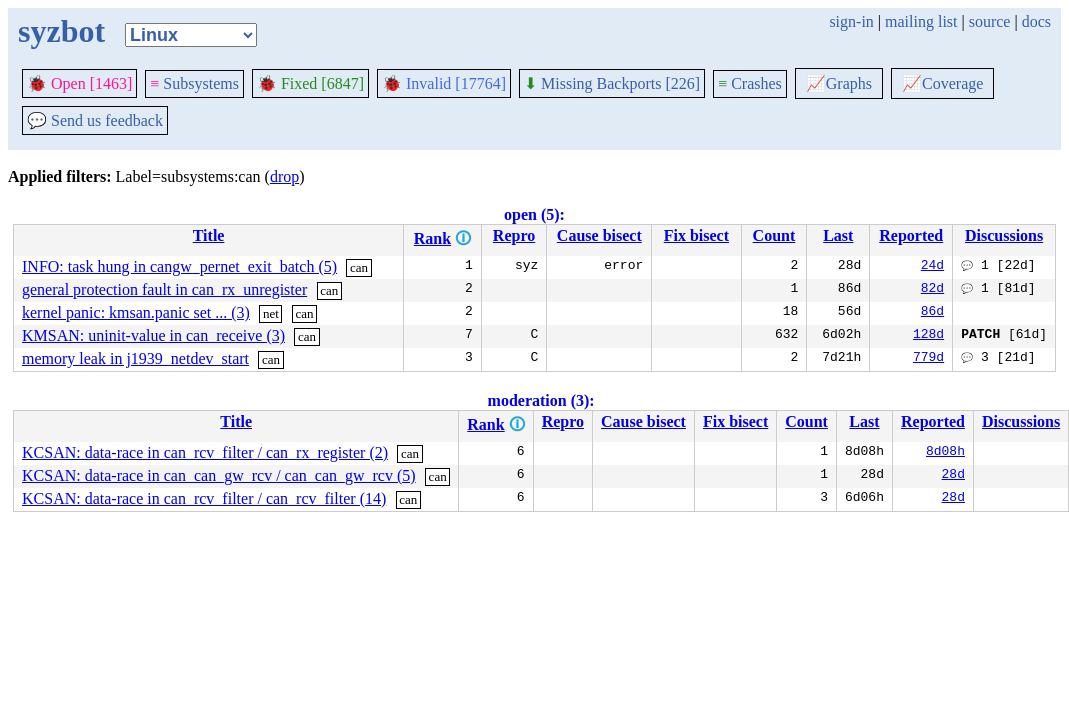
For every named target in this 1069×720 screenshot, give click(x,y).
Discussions (1004, 235)
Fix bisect (696, 235)
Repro (514, 235)
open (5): (534, 214)
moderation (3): (541, 400)
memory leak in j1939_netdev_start (135, 358)
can (359, 267)
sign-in (851, 21)
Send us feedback (95, 120)
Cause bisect (599, 235)
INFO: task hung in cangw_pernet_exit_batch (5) (179, 266)
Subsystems (194, 83)
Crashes (750, 83)
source (990, 21)
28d (953, 476)
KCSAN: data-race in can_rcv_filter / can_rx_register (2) (205, 452)
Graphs (839, 83)
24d (932, 267)
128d (928, 336)
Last (838, 235)
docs (1036, 21)
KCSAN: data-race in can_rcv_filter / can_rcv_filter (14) (204, 498)
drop (284, 176)
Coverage (942, 83)
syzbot (61, 31)
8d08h (945, 453)
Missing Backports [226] (612, 83)
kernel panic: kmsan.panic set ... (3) (136, 312)
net (271, 313)
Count (774, 235)
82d (932, 290)
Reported (911, 235)
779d (928, 359)
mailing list (921, 21)
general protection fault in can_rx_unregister (164, 289)
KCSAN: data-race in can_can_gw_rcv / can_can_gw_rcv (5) (219, 475)
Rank (432, 238)
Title (209, 235)
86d (932, 313)
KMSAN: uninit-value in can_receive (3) (153, 335)
